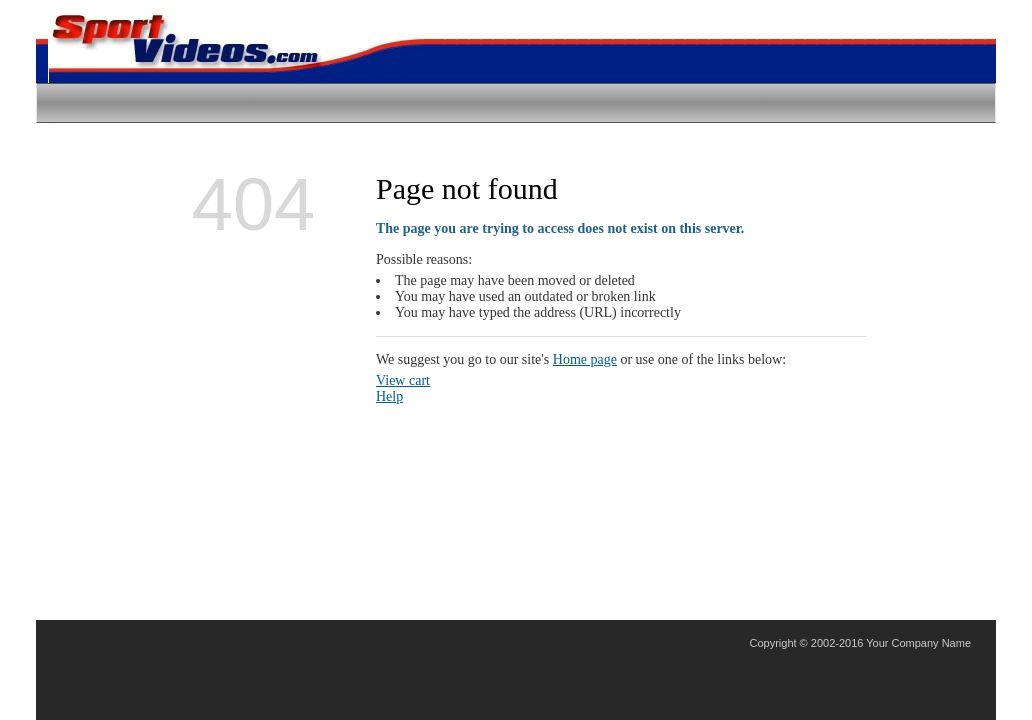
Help (389, 396)
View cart (403, 380)
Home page (585, 359)
